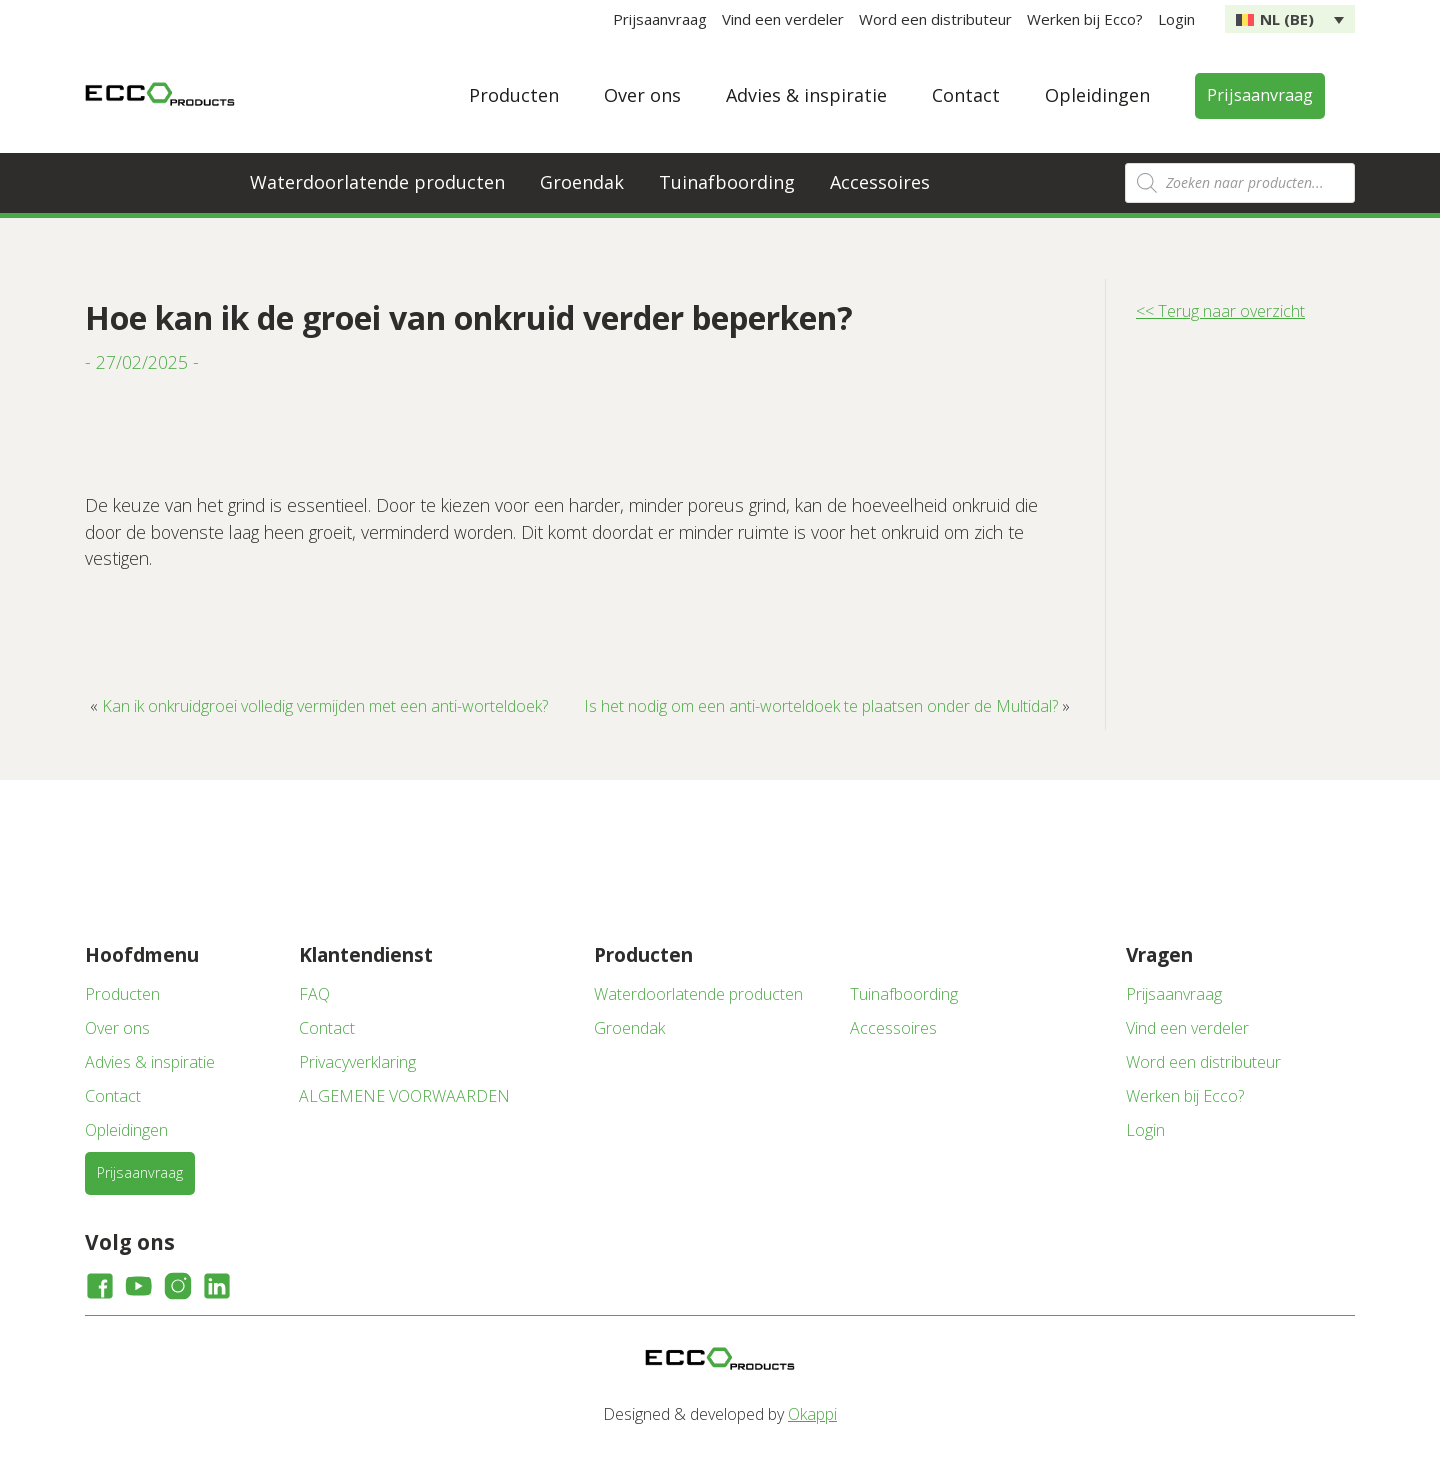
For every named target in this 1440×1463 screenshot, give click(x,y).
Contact (966, 95)
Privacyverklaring (357, 1062)
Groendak (582, 182)
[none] (1290, 19)
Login (1176, 19)
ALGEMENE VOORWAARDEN (404, 1096)
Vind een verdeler (783, 19)
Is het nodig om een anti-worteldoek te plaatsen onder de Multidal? (821, 706)
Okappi (812, 1414)
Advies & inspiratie (806, 95)
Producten (514, 95)
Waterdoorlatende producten (377, 182)
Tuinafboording (727, 182)
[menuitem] (1290, 19)
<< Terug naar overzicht (1220, 311)
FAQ (314, 994)
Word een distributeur (935, 19)
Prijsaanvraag (660, 19)
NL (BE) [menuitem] (1287, 19)
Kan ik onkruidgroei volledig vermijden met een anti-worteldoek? (325, 706)
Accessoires (880, 182)
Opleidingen (1097, 95)
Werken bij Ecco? (1085, 19)
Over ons (642, 95)
